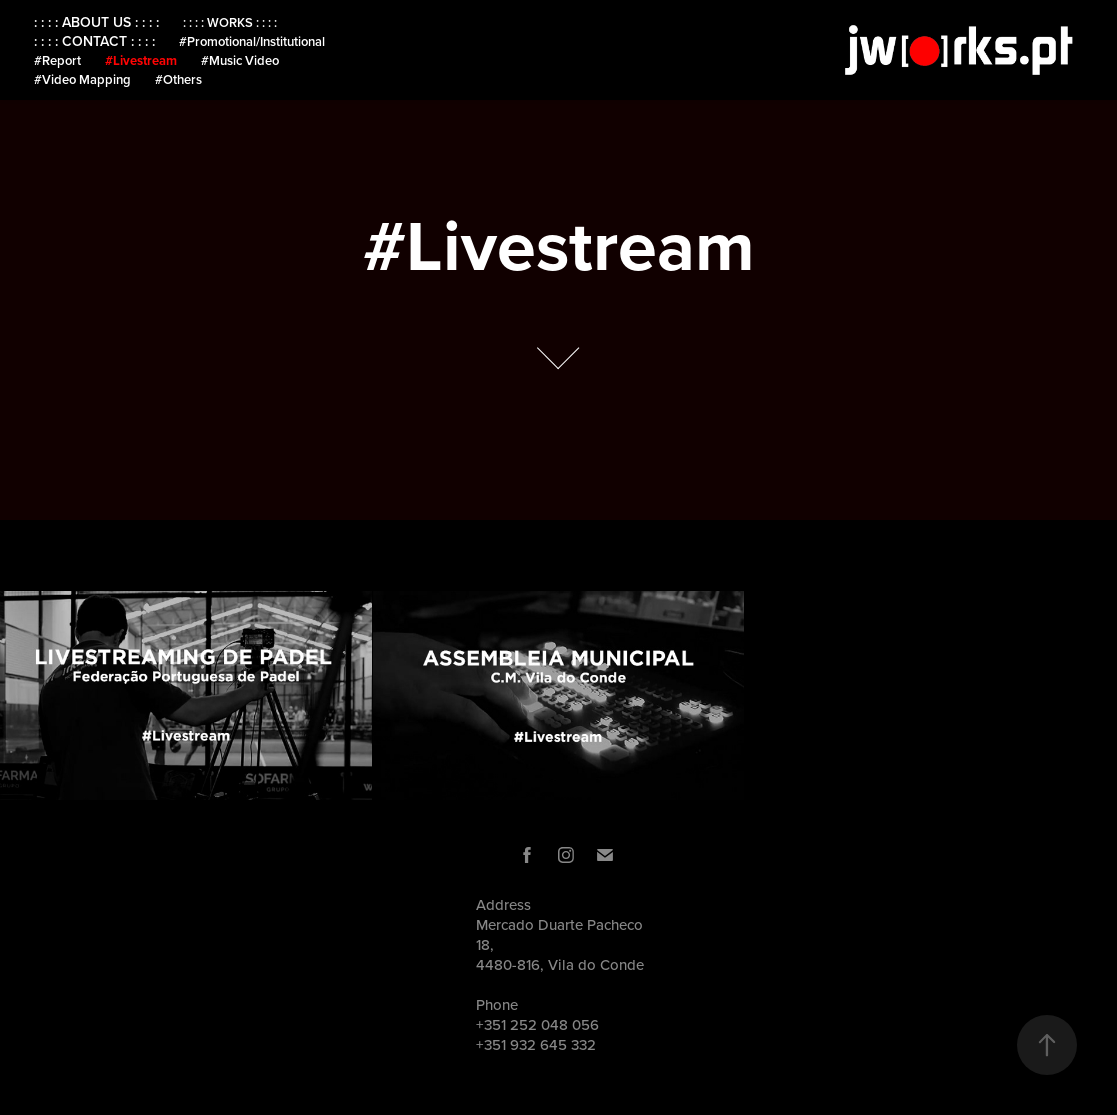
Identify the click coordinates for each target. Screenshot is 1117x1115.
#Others (178, 79)
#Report (57, 60)
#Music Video (240, 60)
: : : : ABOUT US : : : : (96, 22)
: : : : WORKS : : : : (230, 22)
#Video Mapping (82, 79)
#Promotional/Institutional (252, 41)
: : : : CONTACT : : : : (94, 41)
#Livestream (141, 60)
